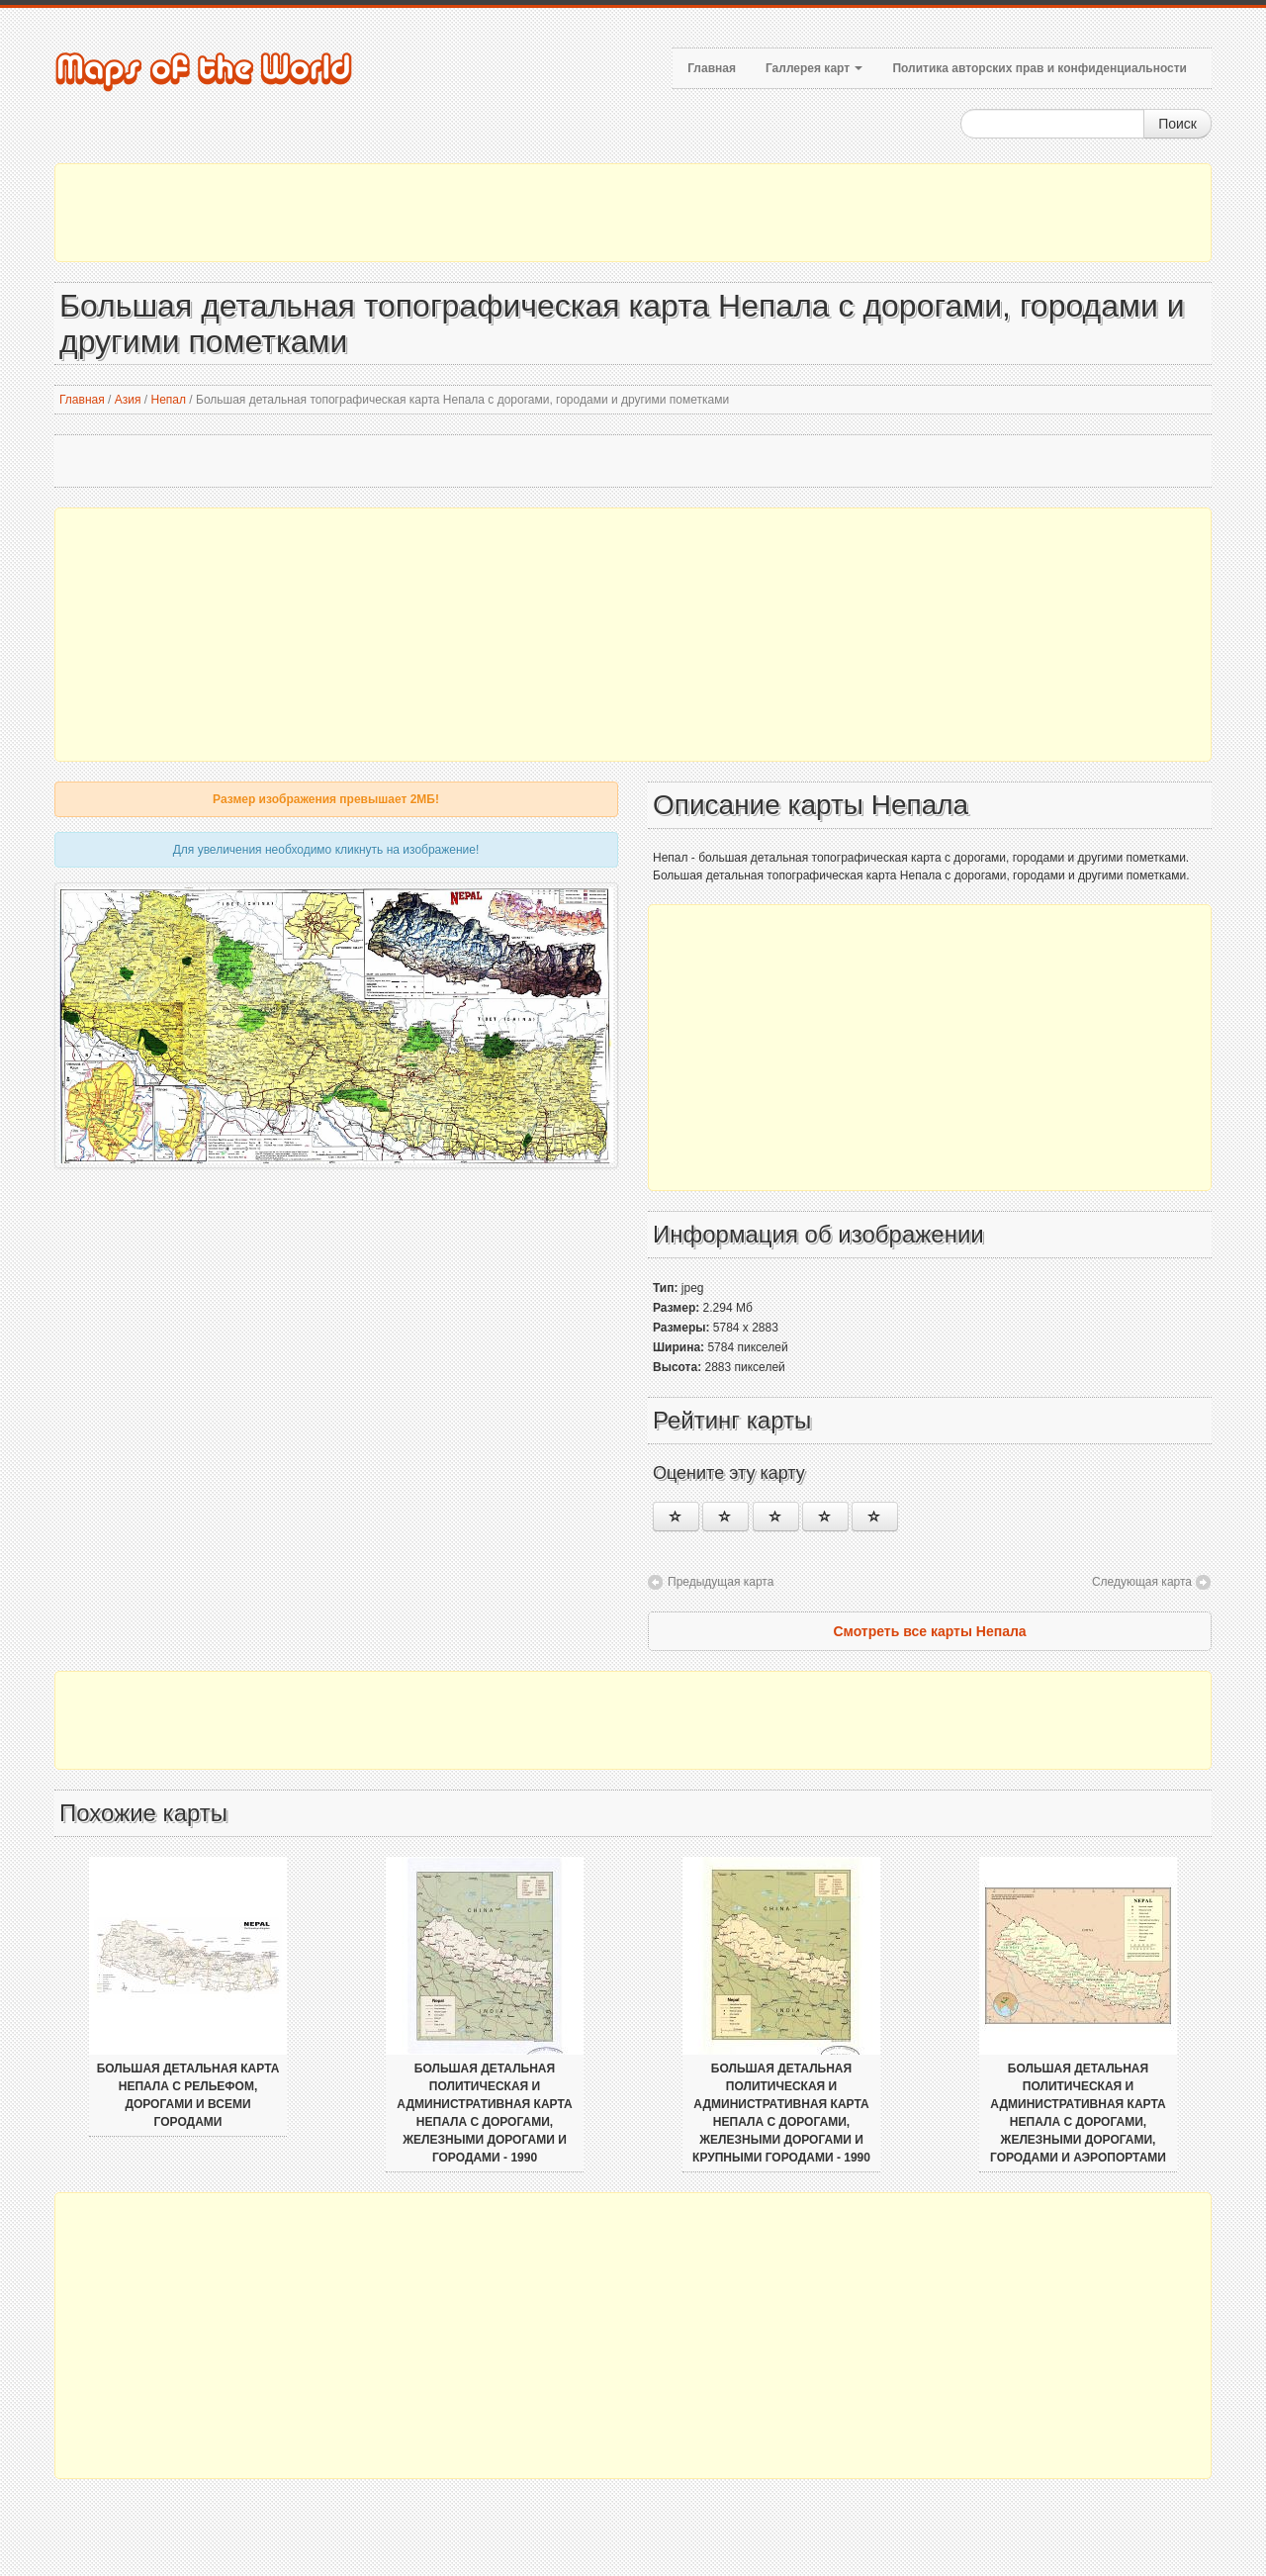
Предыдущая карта (720, 1582)
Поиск (1177, 124)
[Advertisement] (633, 212)
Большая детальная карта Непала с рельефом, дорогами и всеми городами (188, 2095)
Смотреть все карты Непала (929, 1631)
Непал (168, 400)
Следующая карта (1142, 1582)
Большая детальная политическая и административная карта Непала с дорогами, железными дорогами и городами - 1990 (484, 2113)
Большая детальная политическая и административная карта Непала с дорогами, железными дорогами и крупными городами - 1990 (781, 2113)
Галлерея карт (814, 68)
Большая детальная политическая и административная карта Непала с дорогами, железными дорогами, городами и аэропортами (1078, 2113)
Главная (711, 68)
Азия (128, 400)
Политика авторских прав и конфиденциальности (1039, 68)
